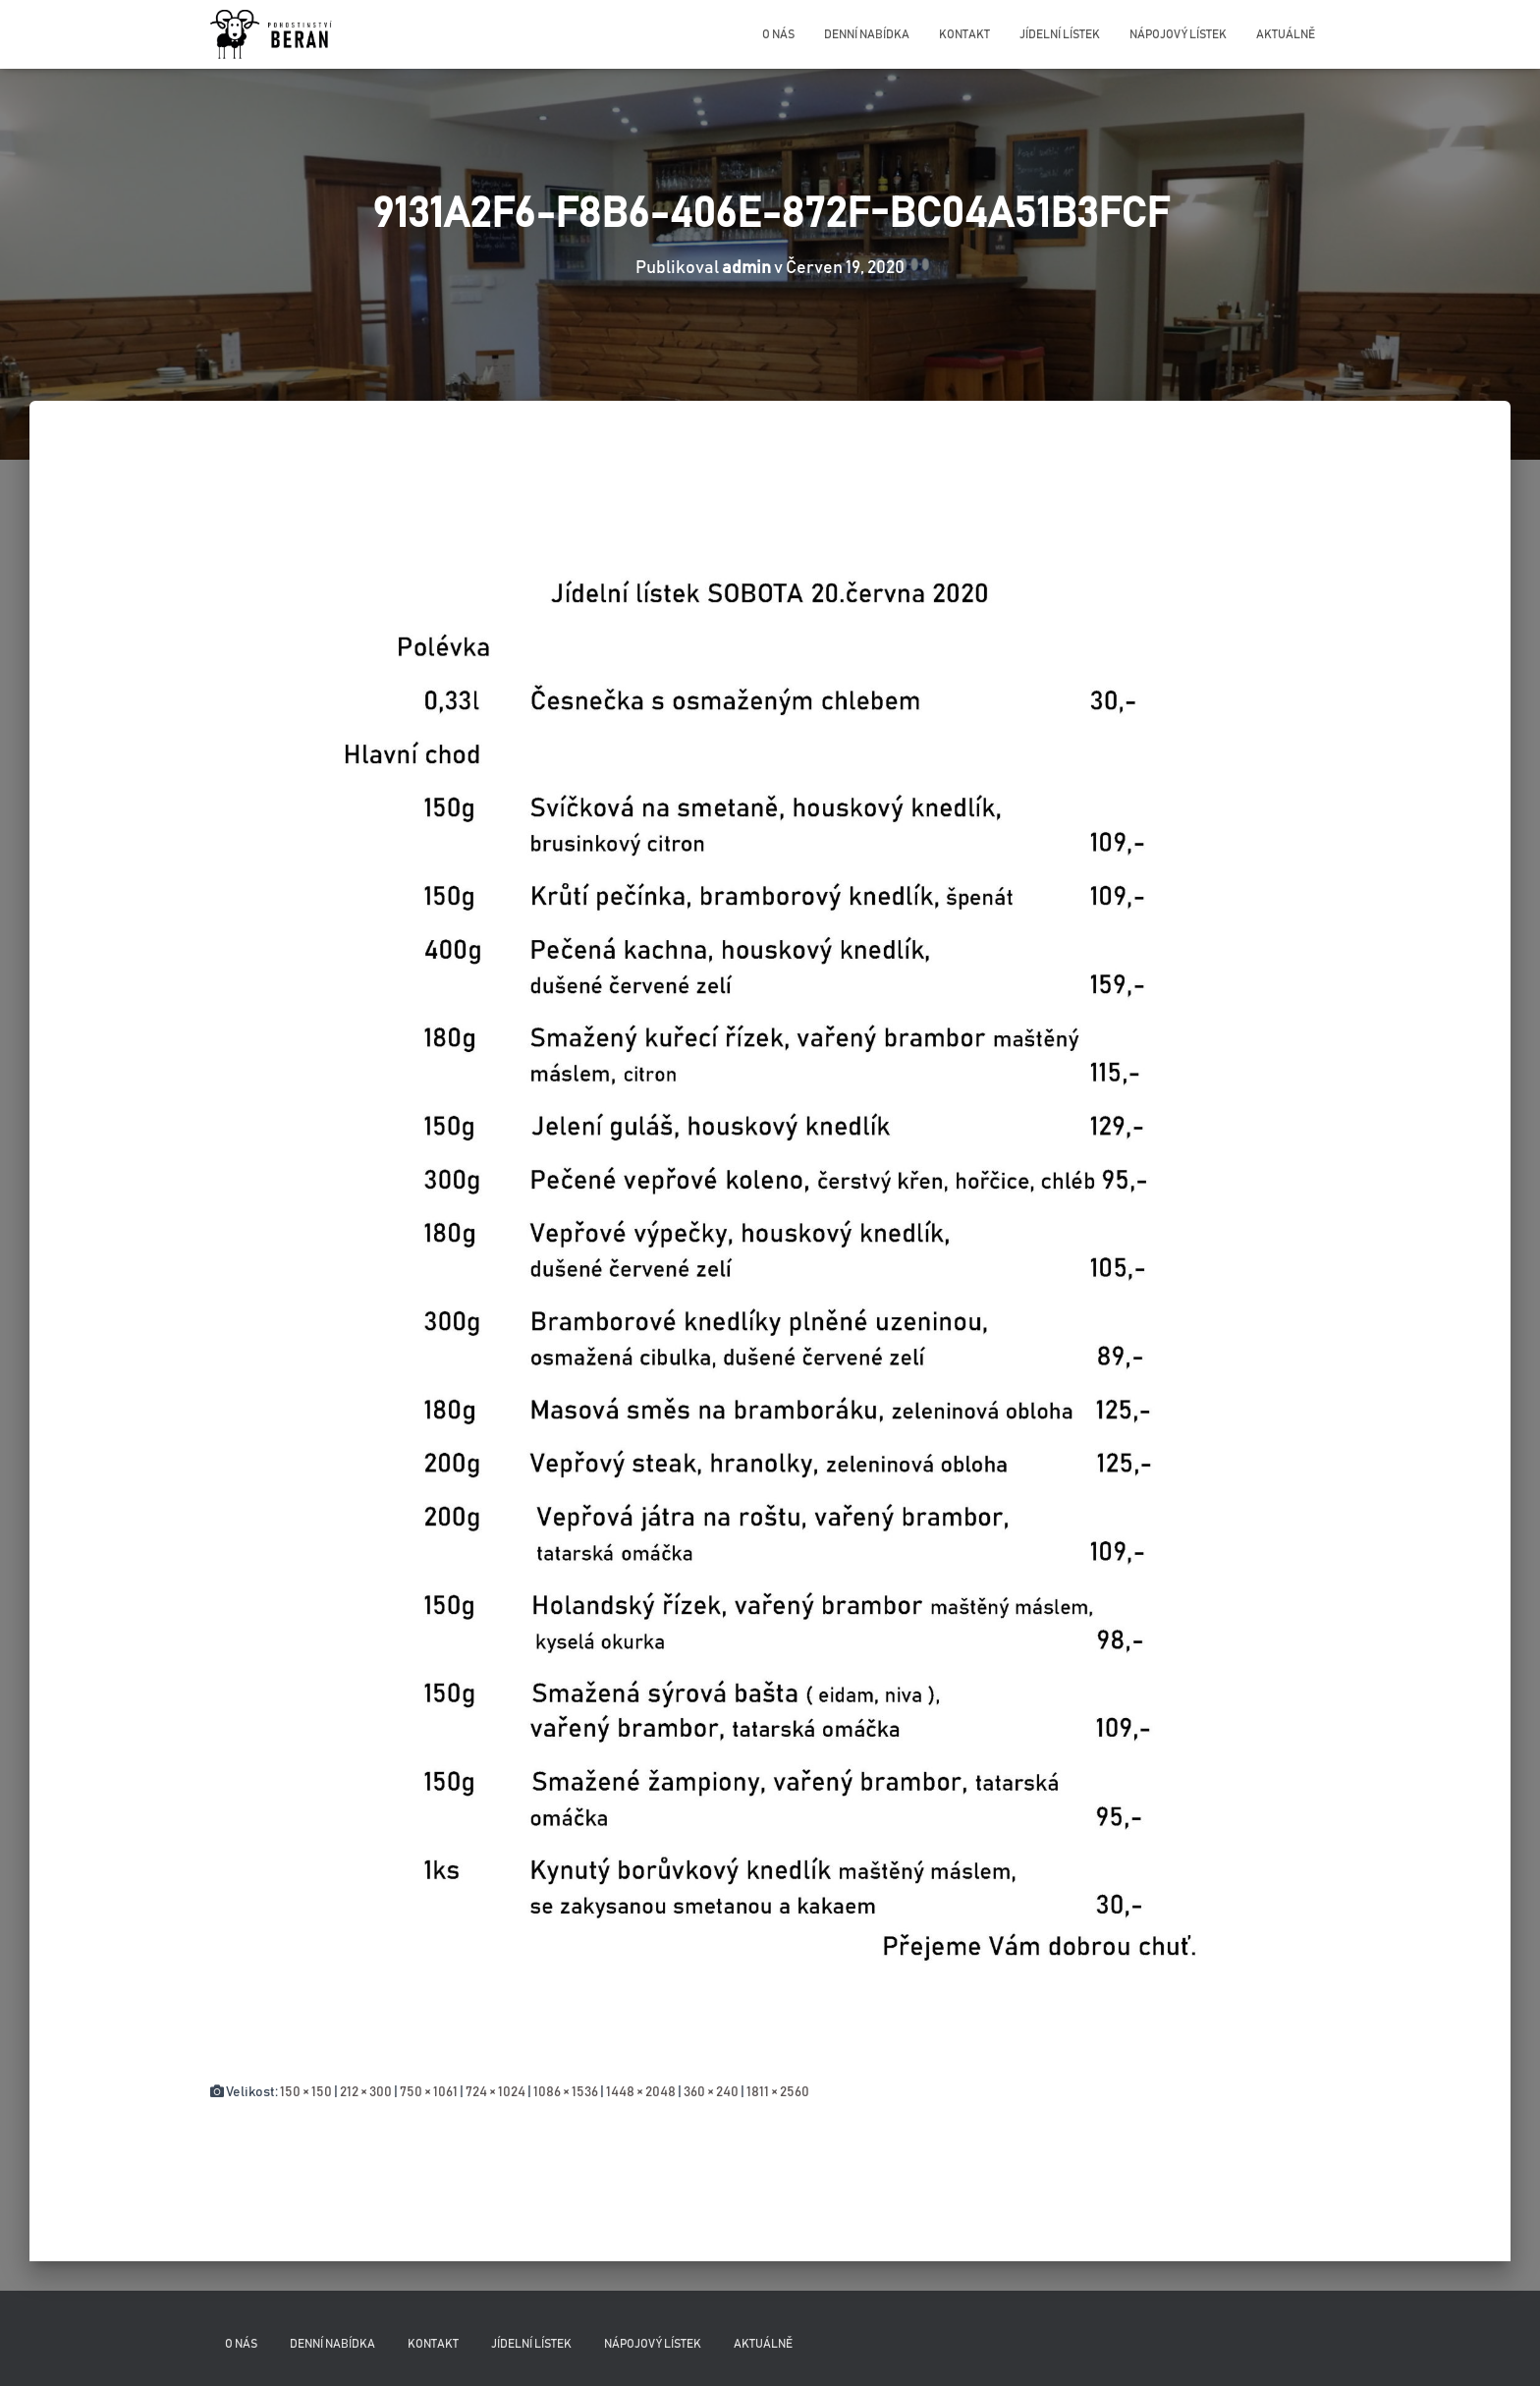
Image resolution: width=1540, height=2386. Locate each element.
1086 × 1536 (565, 2092)
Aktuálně (1285, 34)
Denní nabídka (866, 34)
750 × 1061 (429, 2092)
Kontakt (964, 34)
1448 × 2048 (641, 2092)
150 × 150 (306, 2092)
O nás (778, 34)
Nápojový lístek (1178, 34)
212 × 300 (366, 2092)
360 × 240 (711, 2092)
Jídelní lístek (1059, 34)
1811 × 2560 (777, 2092)
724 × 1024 (495, 2092)
